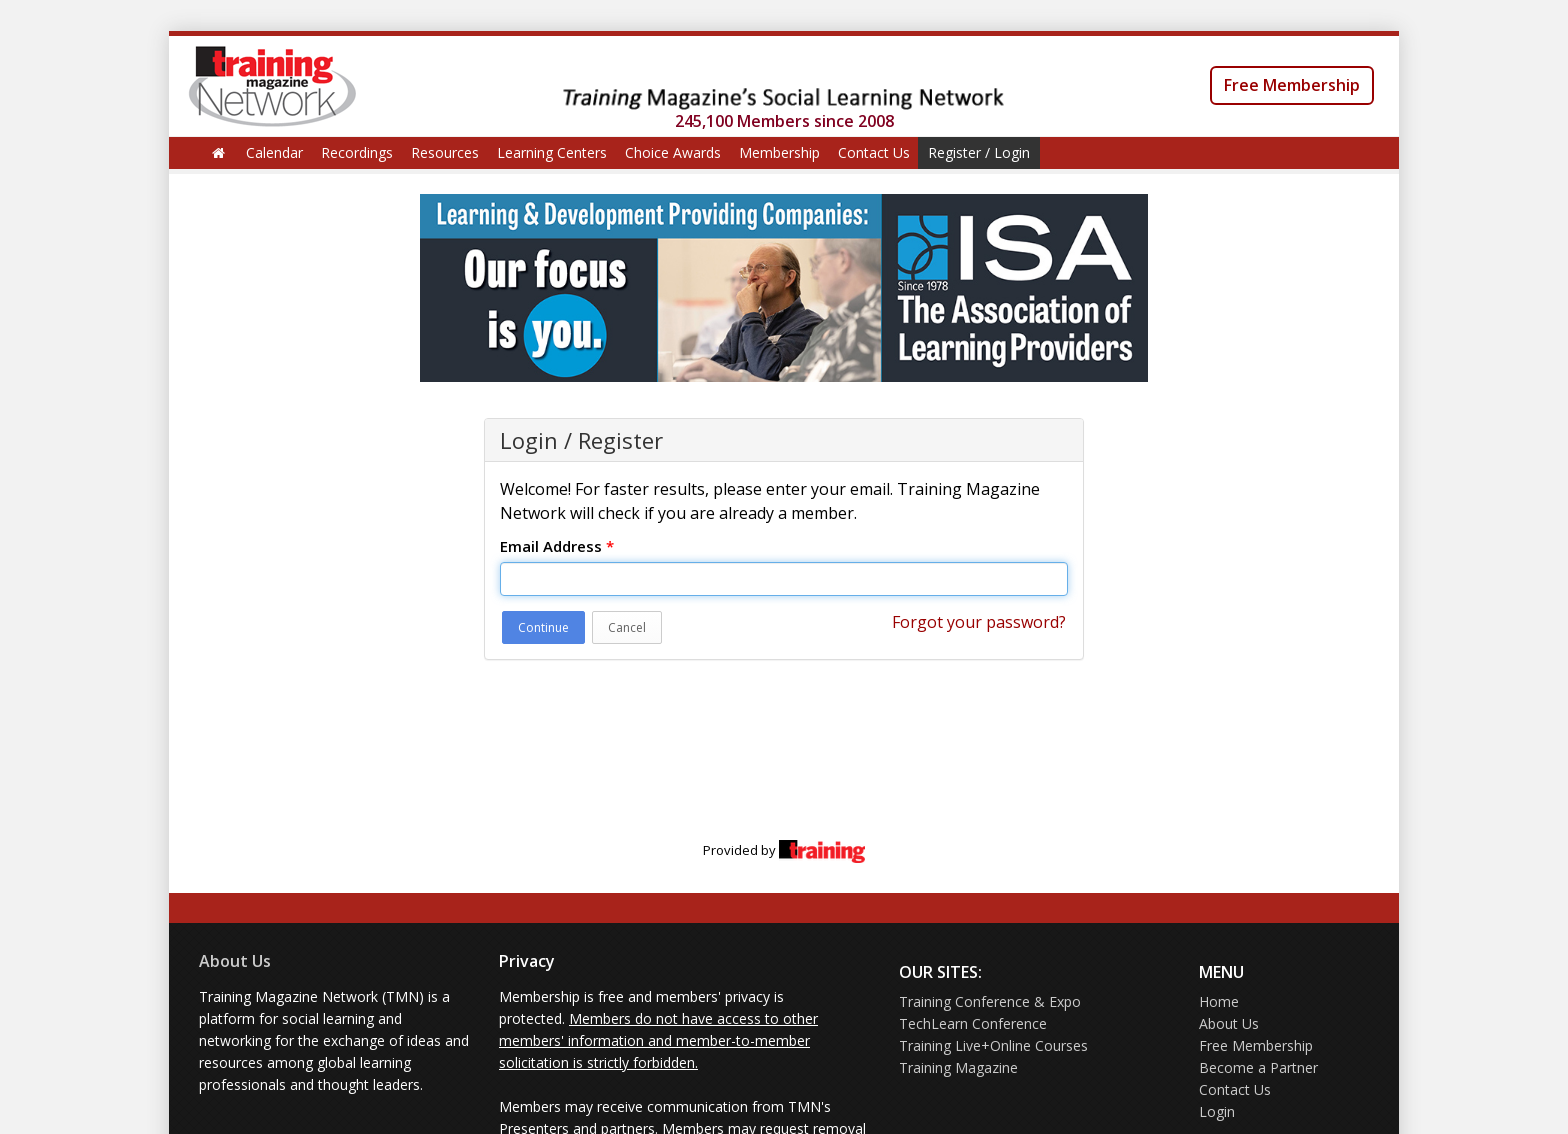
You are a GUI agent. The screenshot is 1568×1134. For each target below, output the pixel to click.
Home (1219, 1001)
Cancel (627, 627)
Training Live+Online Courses (993, 1045)
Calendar (274, 152)
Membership (779, 152)
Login (1217, 1111)
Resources (445, 152)
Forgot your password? (979, 622)
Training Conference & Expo (990, 1001)
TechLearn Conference (973, 1023)
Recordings (357, 152)
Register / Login (979, 152)
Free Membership (1292, 85)
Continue (543, 627)
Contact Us (874, 152)
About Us (235, 961)
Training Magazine (958, 1067)
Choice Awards (673, 152)
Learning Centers (552, 152)
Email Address (557, 546)
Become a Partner (1258, 1067)
